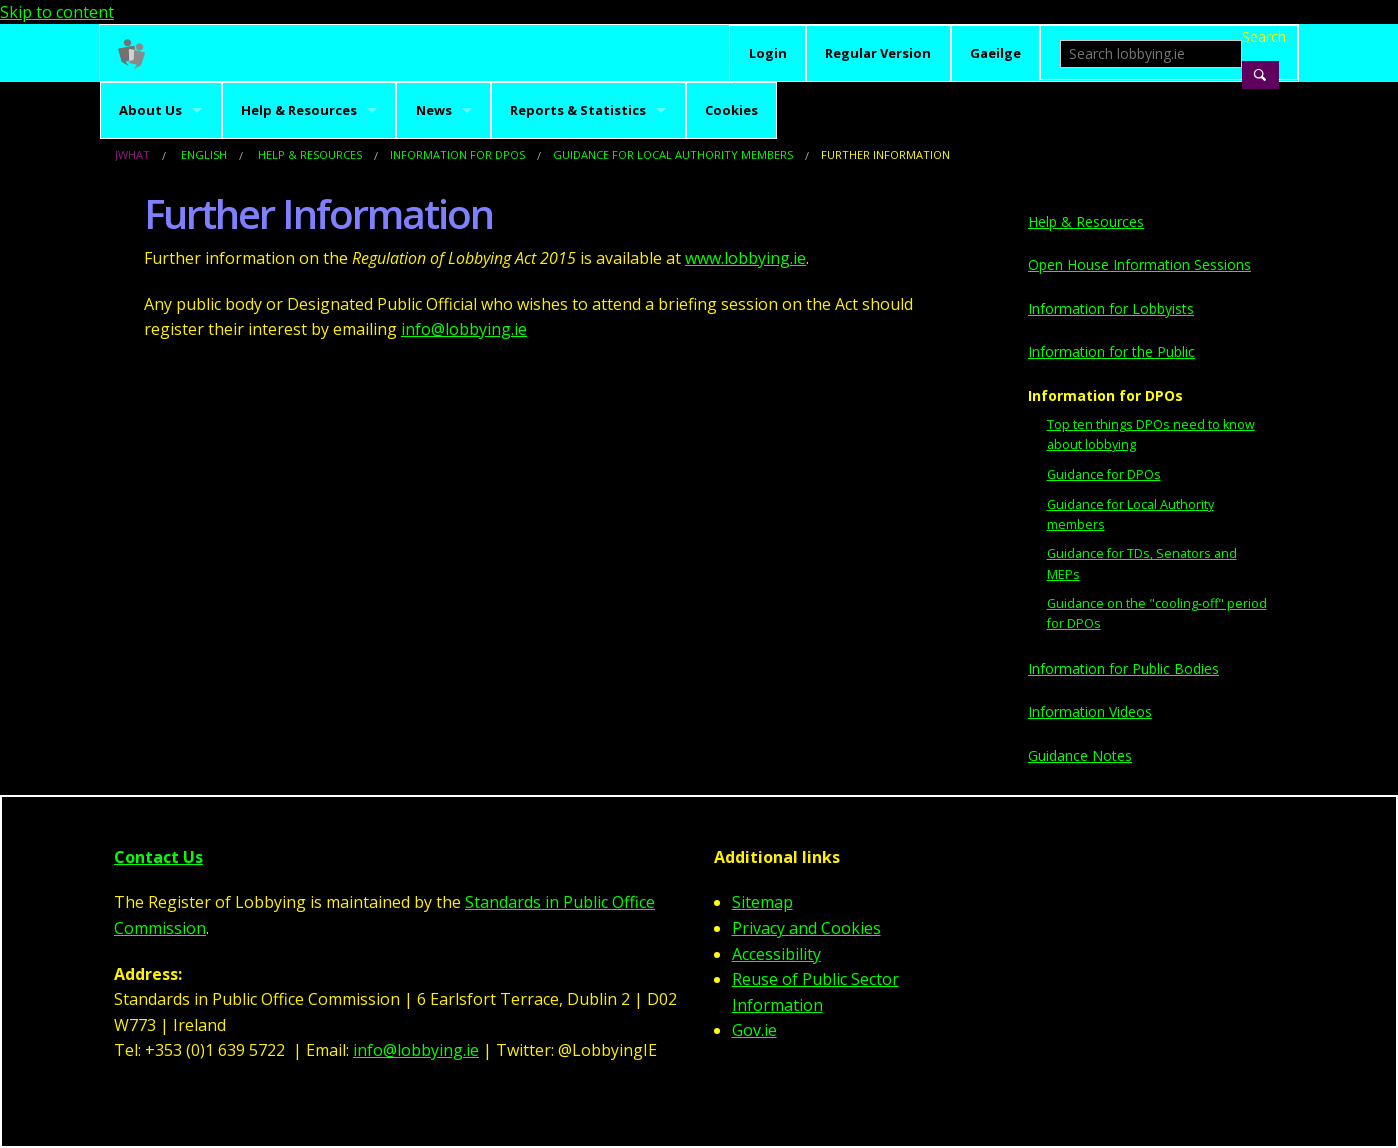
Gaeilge (995, 53)
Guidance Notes (1080, 755)
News (434, 110)
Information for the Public (1111, 351)
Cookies (731, 110)
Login (768, 53)
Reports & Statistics (578, 110)
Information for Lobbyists (1111, 308)
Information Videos (1090, 711)
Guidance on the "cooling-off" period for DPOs (1157, 613)
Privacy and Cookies (806, 928)
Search (1260, 36)
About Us (150, 110)
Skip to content (57, 12)
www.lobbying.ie (745, 258)
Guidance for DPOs (1104, 474)
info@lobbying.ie (464, 329)
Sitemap (762, 902)
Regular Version (878, 53)
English (204, 154)
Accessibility (776, 954)
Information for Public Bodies (1123, 668)
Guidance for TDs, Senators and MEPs (1142, 563)
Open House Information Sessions (1139, 264)
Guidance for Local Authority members (673, 154)
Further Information (885, 154)
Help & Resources (299, 110)
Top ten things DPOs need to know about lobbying (1151, 434)
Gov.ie (754, 1030)
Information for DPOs (457, 154)
